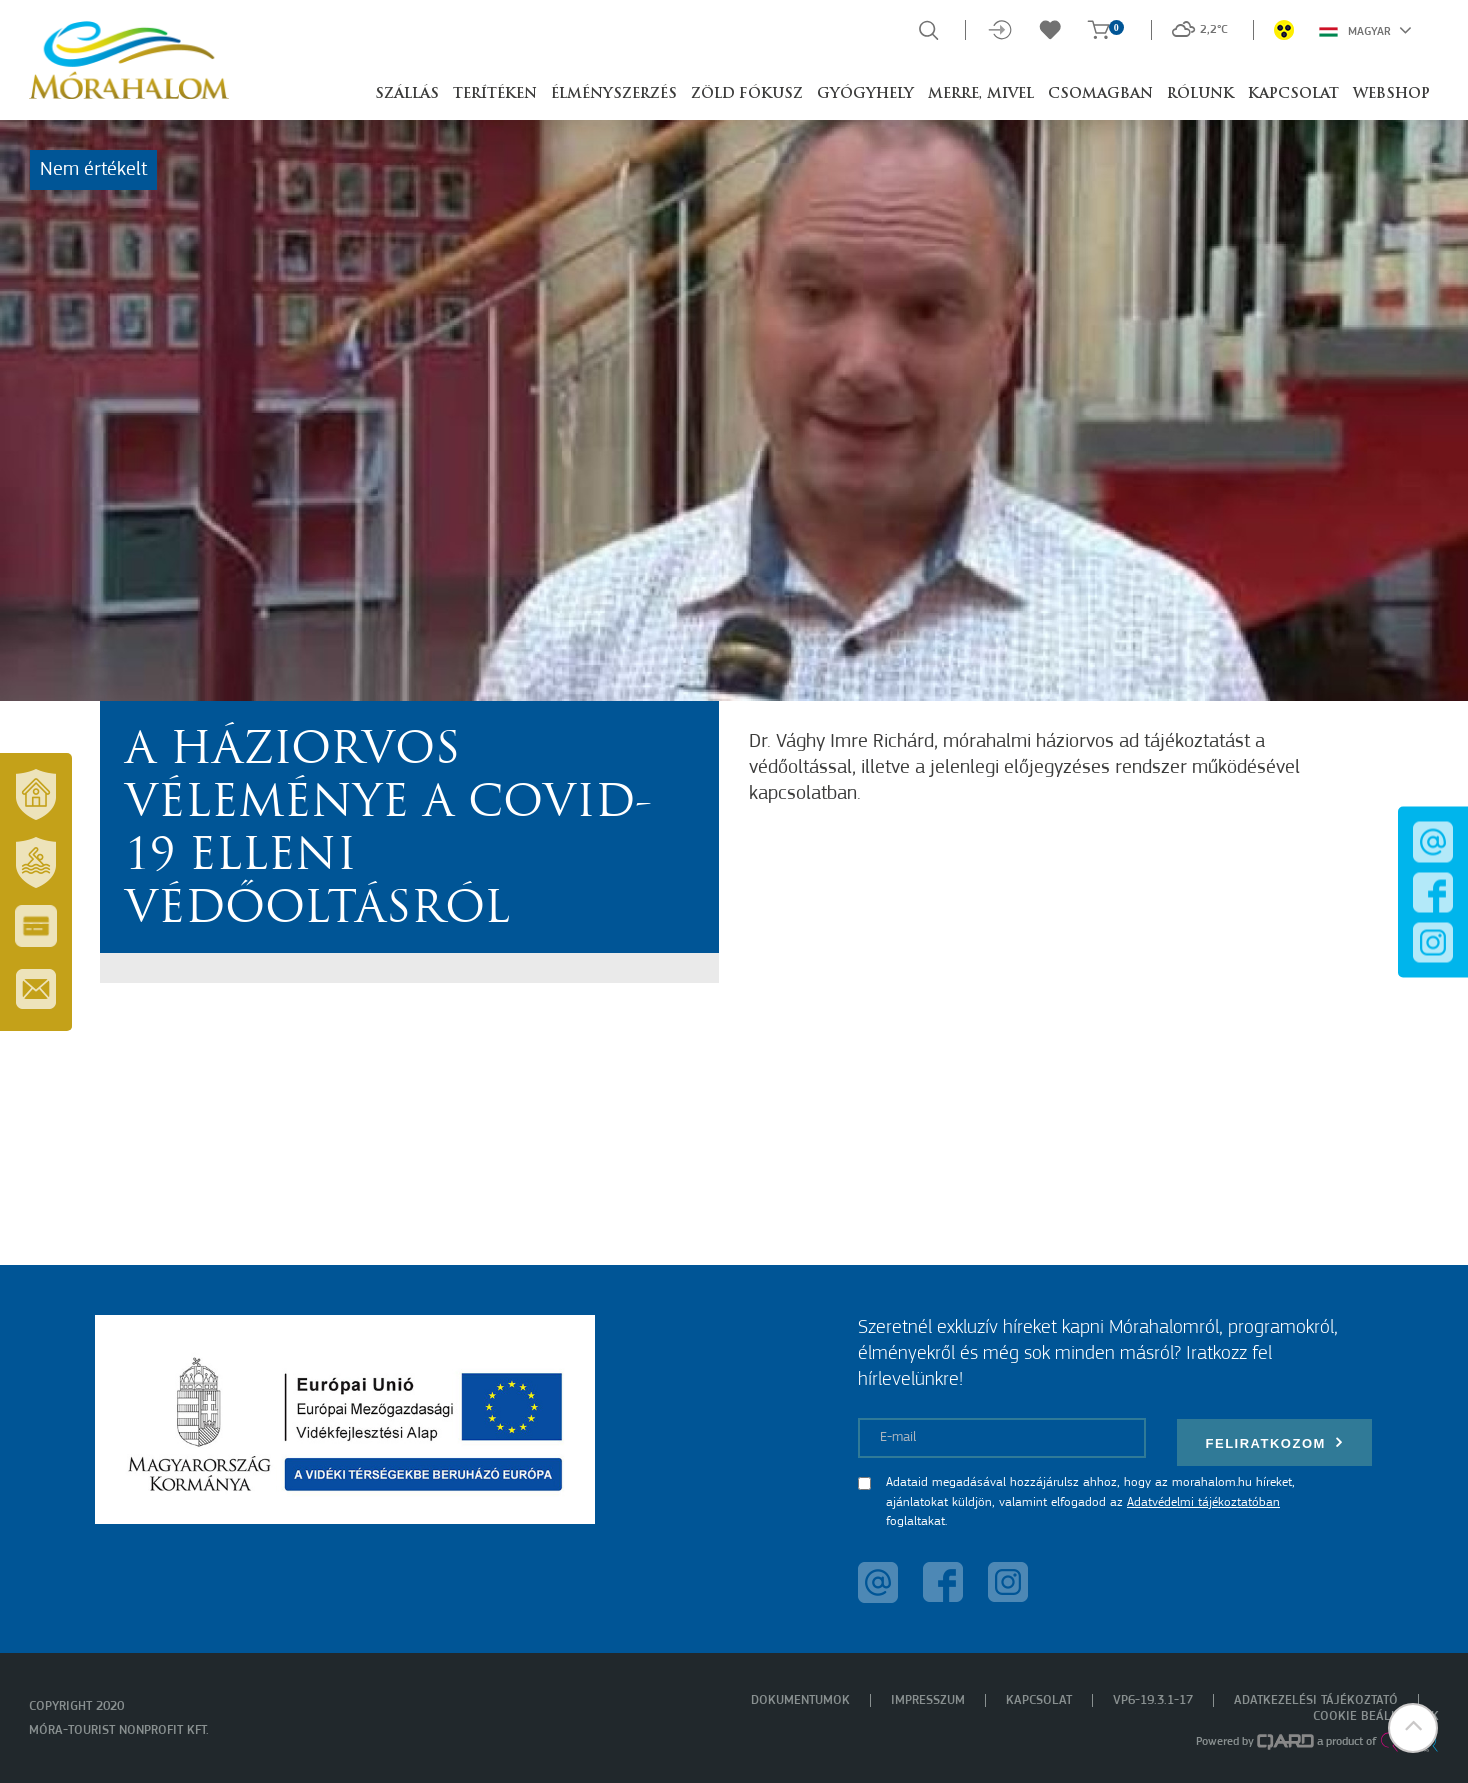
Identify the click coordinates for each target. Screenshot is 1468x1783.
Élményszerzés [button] (614, 94)
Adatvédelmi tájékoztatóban (1203, 1502)
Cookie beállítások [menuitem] (1376, 1716)
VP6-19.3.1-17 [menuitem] (1153, 1700)
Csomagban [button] (1100, 94)
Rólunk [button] (1200, 94)
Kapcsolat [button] (1293, 94)
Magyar (1365, 30)
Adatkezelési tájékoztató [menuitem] (1316, 1700)
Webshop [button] (1391, 94)
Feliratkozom (1275, 1442)
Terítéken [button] (495, 94)
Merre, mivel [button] (981, 94)
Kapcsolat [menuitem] (1039, 1700)
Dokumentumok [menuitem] (800, 1700)
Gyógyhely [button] (865, 94)
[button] (1413, 1728)
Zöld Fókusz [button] (747, 94)
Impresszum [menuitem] (928, 1700)
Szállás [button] (407, 94)
